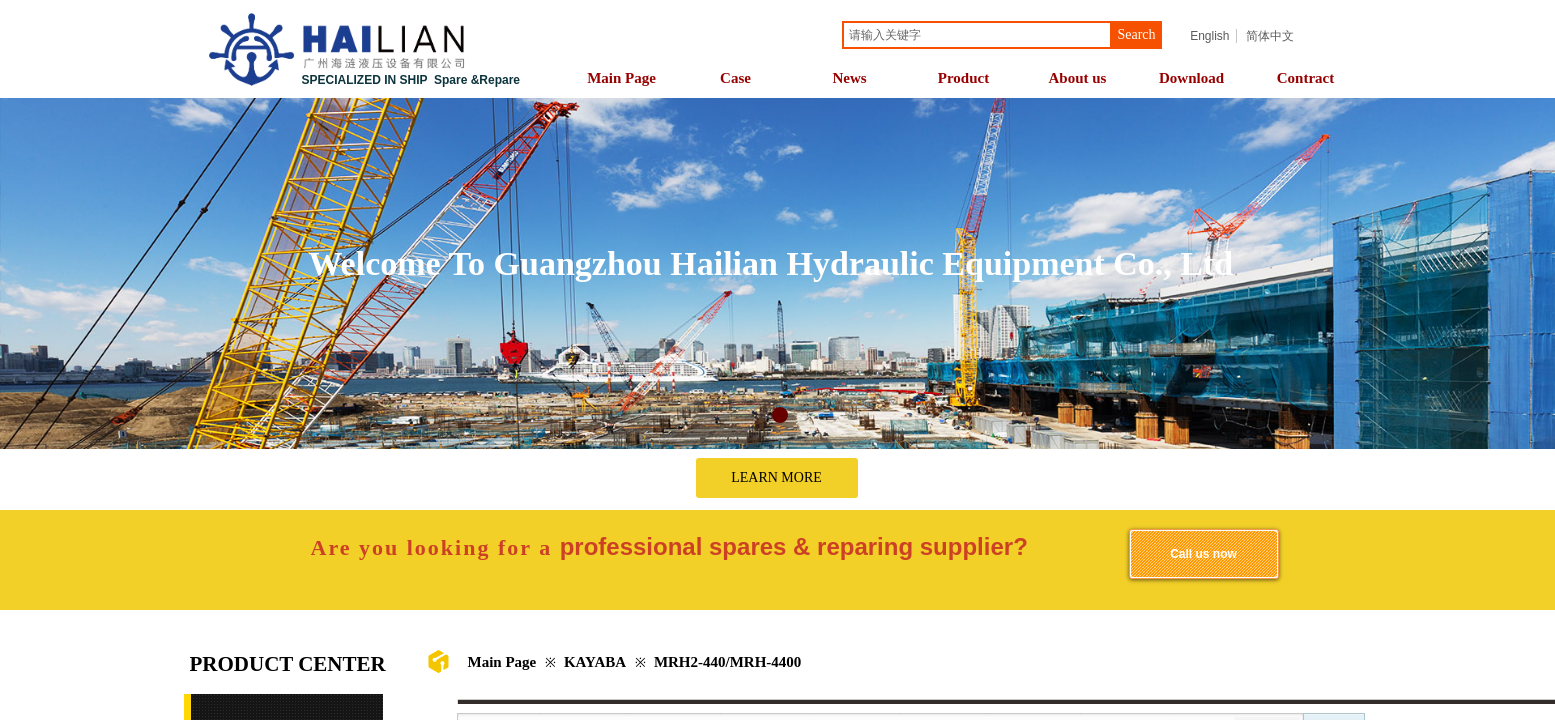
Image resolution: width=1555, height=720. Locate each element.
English (1209, 36)
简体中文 (1270, 36)
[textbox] (977, 35)
